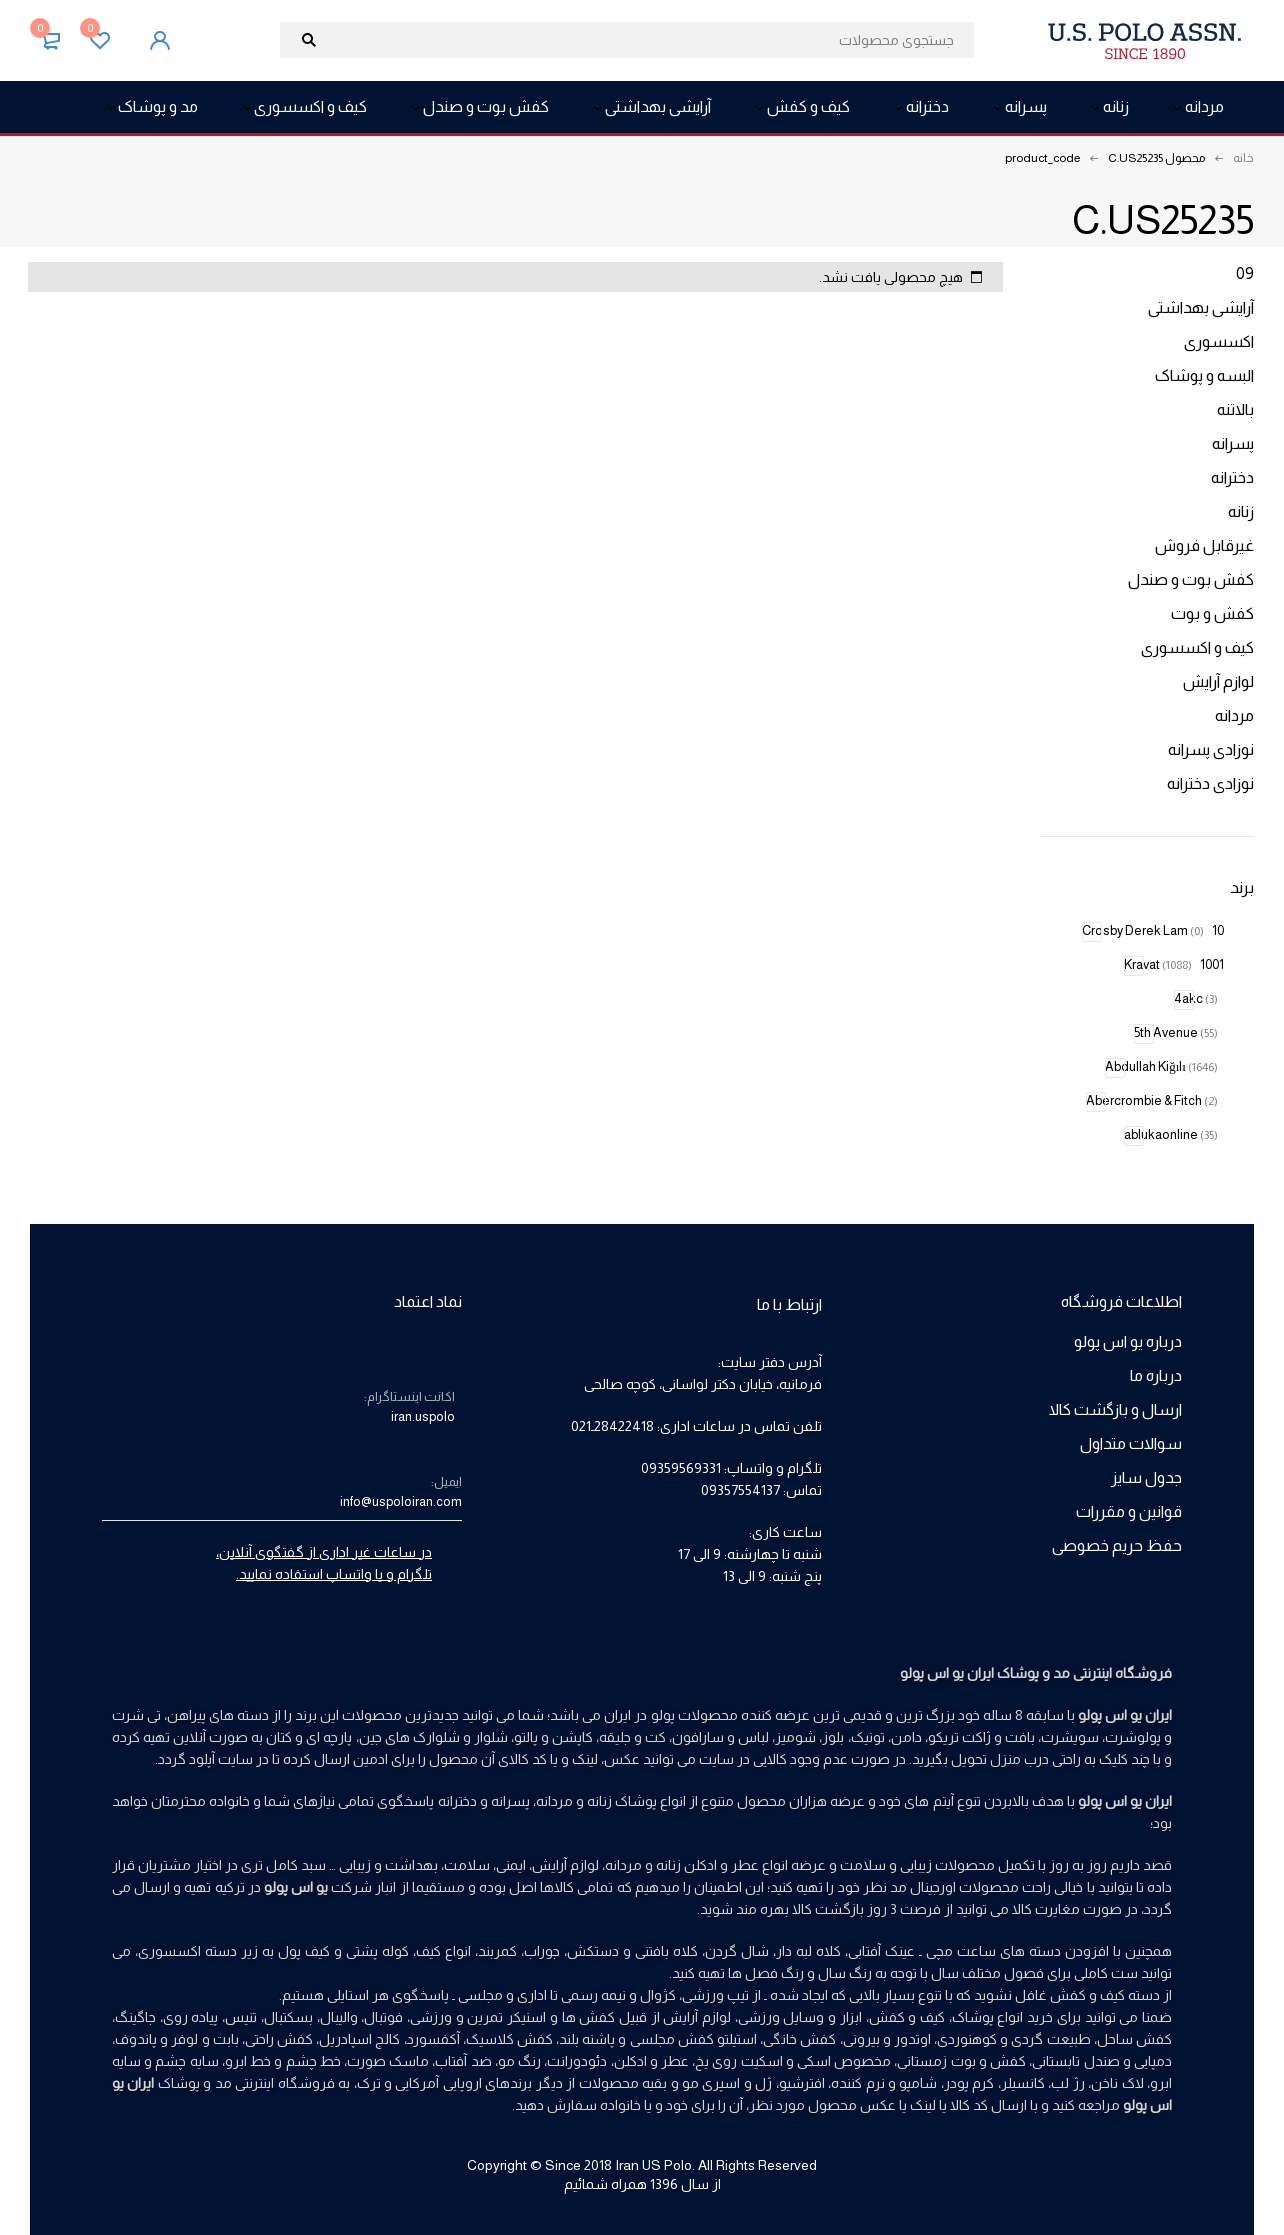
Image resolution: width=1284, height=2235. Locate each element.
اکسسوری (1219, 341)
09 (1245, 273)
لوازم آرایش (1218, 681)
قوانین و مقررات (1129, 1511)
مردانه (1234, 715)
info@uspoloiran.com (401, 1501)
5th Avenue (1176, 1032)
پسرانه (1233, 443)
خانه (1243, 158)
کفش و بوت (1212, 613)
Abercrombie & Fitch (1152, 1100)
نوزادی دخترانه (1210, 783)
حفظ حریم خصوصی (1117, 1545)
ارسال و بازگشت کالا (1115, 1409)
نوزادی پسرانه (1211, 749)
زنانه (1241, 511)
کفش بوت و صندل (1191, 579)
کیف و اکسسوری (1197, 647)
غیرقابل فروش (1204, 545)
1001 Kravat (1174, 964)
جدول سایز (1146, 1477)
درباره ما (1156, 1375)
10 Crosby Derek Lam (1153, 930)
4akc (1196, 998)
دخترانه (1232, 477)
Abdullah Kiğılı (1161, 1066)
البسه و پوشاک (1204, 375)
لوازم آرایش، (564, 1865)
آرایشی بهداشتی (1201, 307)
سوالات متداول (1131, 1443)
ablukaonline (1171, 1134)
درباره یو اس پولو (1128, 1341)
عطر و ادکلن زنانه (707, 1865)
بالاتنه (1235, 409)
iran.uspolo (423, 1416)
